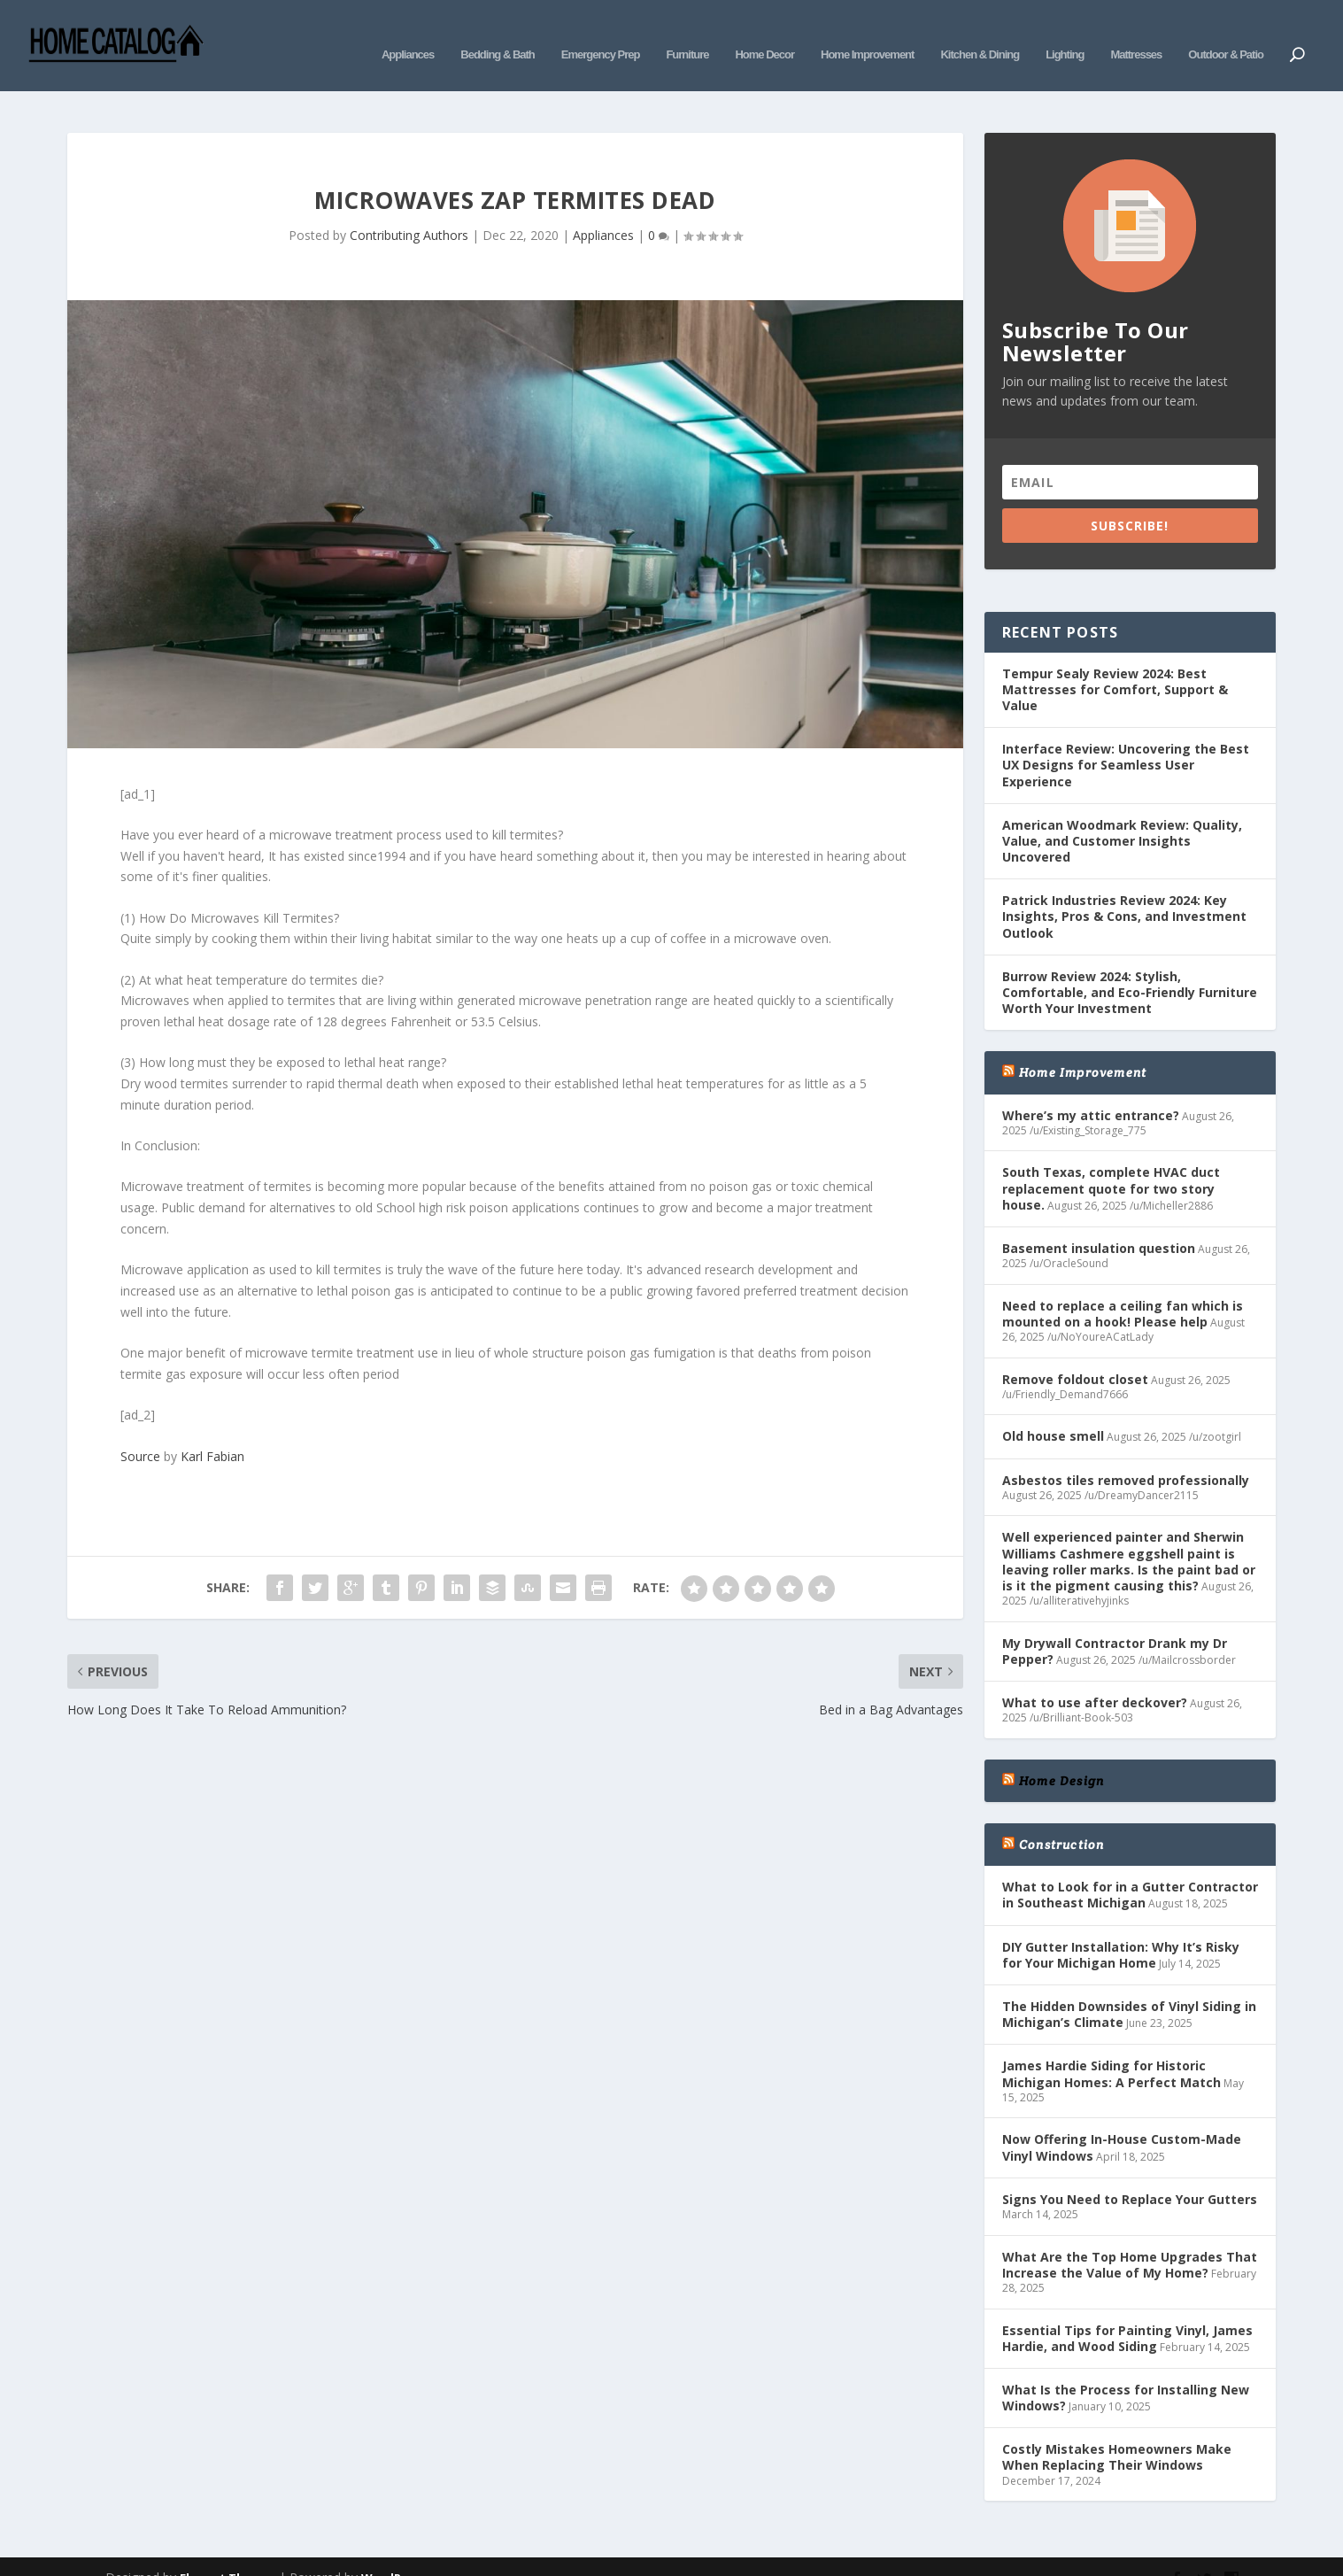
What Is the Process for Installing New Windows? (1125, 2371)
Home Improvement (867, 33)
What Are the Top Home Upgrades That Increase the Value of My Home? (1129, 2238)
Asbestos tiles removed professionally (1125, 1453)
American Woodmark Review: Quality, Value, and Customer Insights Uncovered (1122, 814)
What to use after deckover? (1094, 1675)
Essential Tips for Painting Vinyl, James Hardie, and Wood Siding (1127, 2310)
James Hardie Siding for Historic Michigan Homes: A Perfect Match (1111, 2047)
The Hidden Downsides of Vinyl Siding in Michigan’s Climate (1129, 1987)
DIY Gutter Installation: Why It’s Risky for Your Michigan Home (1120, 1928)
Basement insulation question (1098, 1221)
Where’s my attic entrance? (1090, 1088)
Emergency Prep (600, 33)
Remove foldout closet (1075, 1352)
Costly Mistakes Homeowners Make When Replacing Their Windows (1116, 2430)
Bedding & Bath (497, 33)
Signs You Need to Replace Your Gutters (1129, 2172)
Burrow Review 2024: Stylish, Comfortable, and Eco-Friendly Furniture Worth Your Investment (1129, 965)
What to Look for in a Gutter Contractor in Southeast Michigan (1130, 1868)
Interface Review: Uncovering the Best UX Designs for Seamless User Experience (1125, 738)
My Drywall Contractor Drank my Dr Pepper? (1114, 1624)
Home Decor (764, 33)
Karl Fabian (212, 1429)
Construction (1061, 1818)
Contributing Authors (409, 208)
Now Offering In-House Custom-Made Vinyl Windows (1121, 2120)
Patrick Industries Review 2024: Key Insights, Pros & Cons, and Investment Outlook (1124, 889)
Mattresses (1136, 33)
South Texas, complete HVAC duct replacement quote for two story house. (1111, 1161)
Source (140, 1429)
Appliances (408, 33)
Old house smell (1053, 1409)
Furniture (687, 33)
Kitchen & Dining (979, 33)
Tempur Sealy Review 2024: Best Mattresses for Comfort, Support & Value (1115, 662)
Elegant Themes (227, 2551)
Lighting (1065, 33)
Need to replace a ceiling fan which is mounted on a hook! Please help (1122, 1287)
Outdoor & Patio (1225, 33)
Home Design (1061, 1754)
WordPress (393, 2551)
